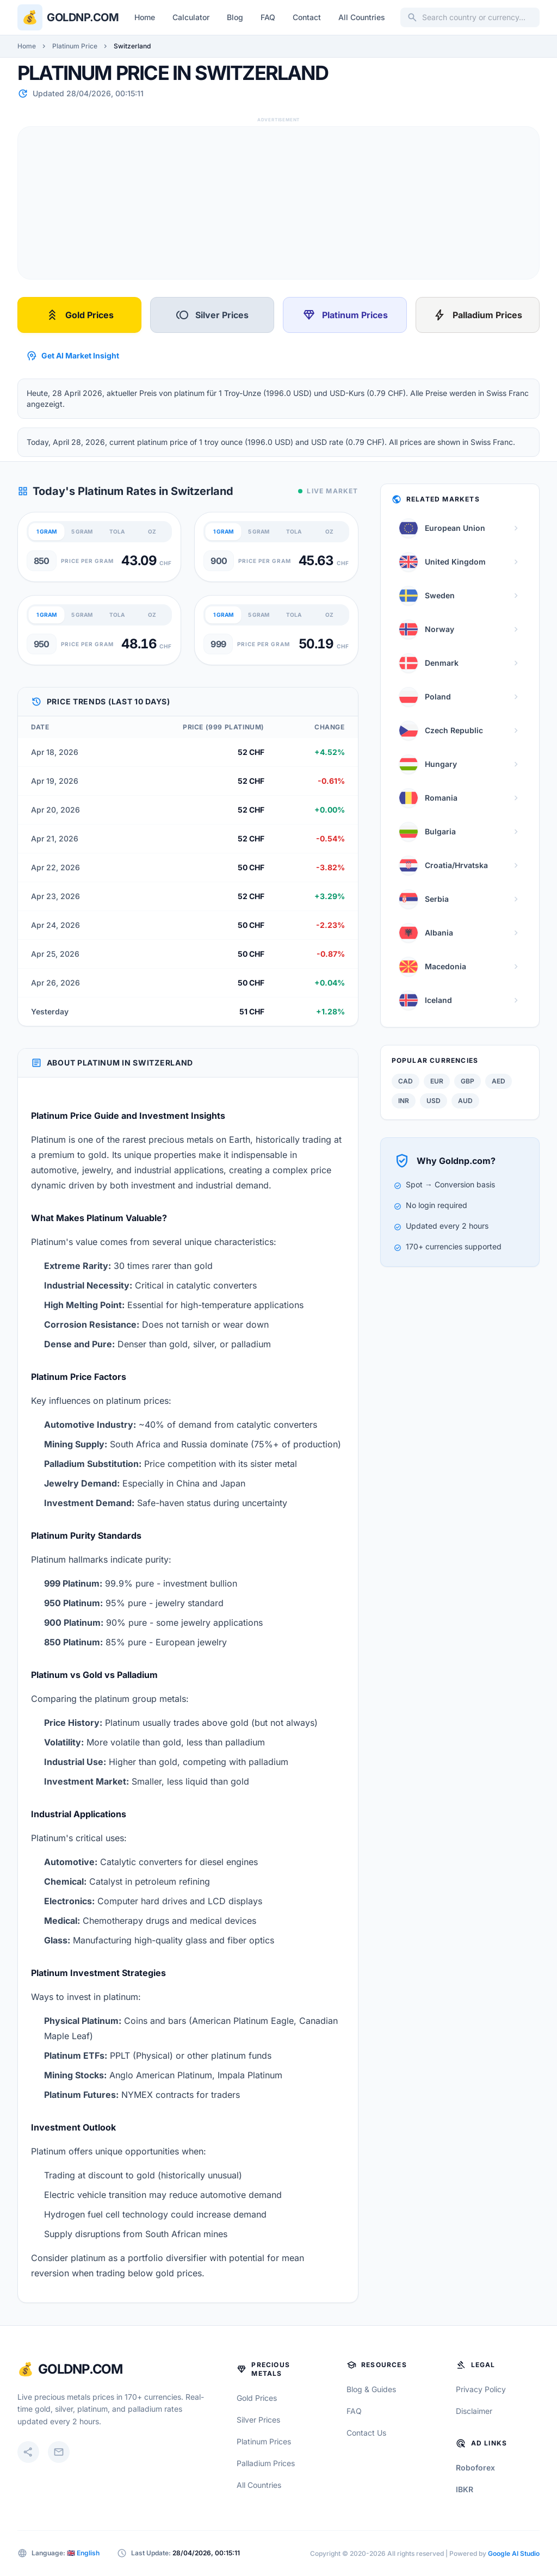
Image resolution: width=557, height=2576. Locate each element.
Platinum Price (74, 46)
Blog (235, 17)
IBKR (464, 2489)
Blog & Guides (371, 2389)
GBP (467, 1081)
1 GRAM (46, 531)
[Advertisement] (278, 203)
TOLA (117, 531)
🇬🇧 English (83, 2553)
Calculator (190, 17)
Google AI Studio (514, 2553)
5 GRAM (81, 531)
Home (144, 17)
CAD (405, 1081)
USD (433, 1101)
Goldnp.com (83, 17)
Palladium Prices (477, 315)
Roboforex (475, 2467)
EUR (436, 1081)
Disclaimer (474, 2411)
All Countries (361, 17)
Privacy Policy (481, 2389)
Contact (307, 17)
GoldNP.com (80, 2369)
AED (498, 1081)
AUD (465, 1101)
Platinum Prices (345, 315)
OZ (152, 531)
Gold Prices (80, 315)
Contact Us (366, 2432)
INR (403, 1101)
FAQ (268, 17)
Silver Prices (212, 315)
